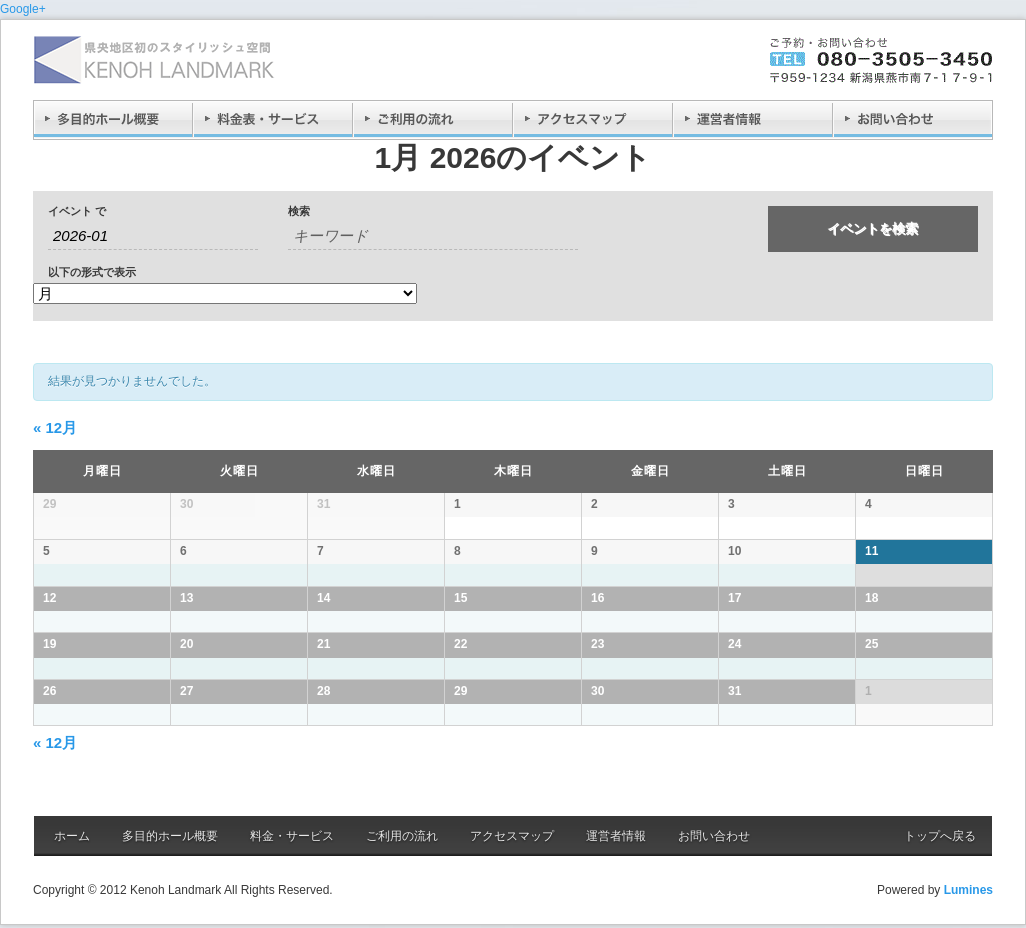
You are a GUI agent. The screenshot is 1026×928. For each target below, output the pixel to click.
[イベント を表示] (225, 293)
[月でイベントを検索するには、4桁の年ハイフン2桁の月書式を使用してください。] (153, 236)
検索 (299, 211)
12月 (55, 427)
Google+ (23, 9)
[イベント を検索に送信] (873, 229)
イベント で (77, 211)
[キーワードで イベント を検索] (433, 236)
